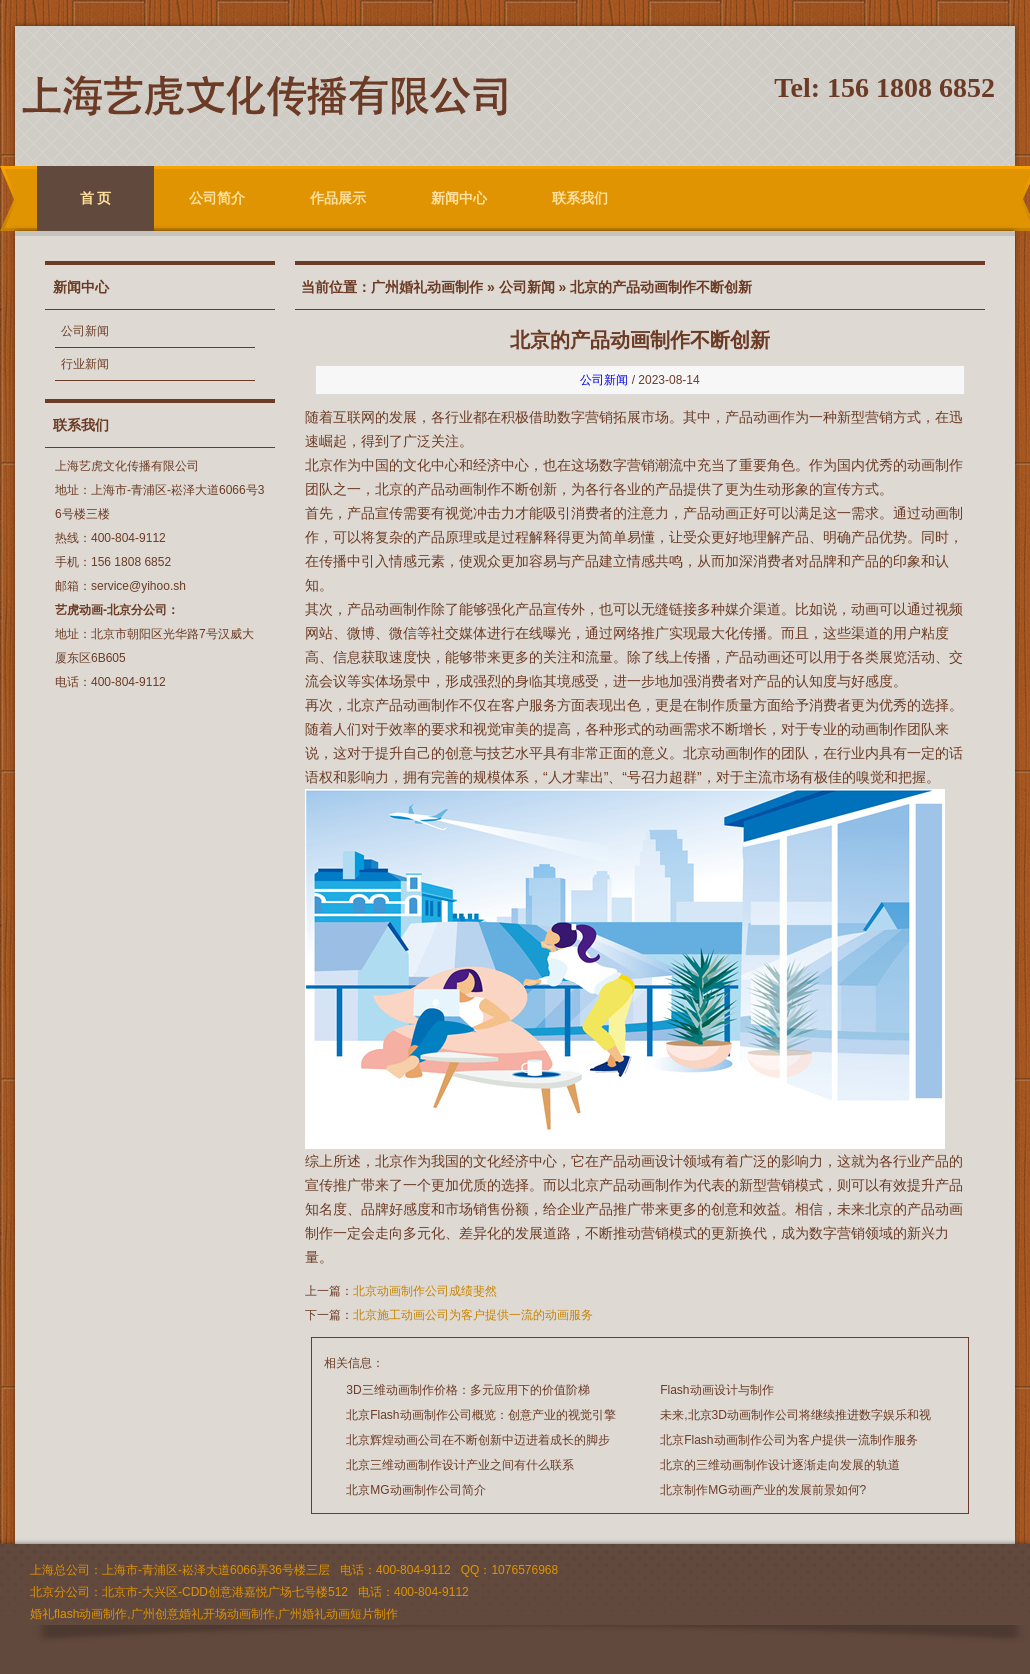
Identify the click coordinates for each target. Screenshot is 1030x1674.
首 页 (96, 198)
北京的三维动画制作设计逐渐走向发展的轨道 (780, 1465)
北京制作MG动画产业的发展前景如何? (763, 1490)
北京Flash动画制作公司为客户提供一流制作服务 (788, 1440)
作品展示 (338, 198)
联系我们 (580, 198)
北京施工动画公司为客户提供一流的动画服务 (473, 1315)
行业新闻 (85, 364)
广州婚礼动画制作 (427, 287)
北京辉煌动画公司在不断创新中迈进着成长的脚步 (478, 1440)
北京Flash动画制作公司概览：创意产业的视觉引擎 (480, 1415)
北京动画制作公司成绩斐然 (425, 1291)
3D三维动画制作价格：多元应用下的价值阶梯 (467, 1390)
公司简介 (217, 198)
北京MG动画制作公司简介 (415, 1490)
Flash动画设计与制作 (716, 1390)
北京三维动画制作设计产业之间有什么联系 (460, 1465)
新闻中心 (459, 198)
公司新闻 (85, 331)
